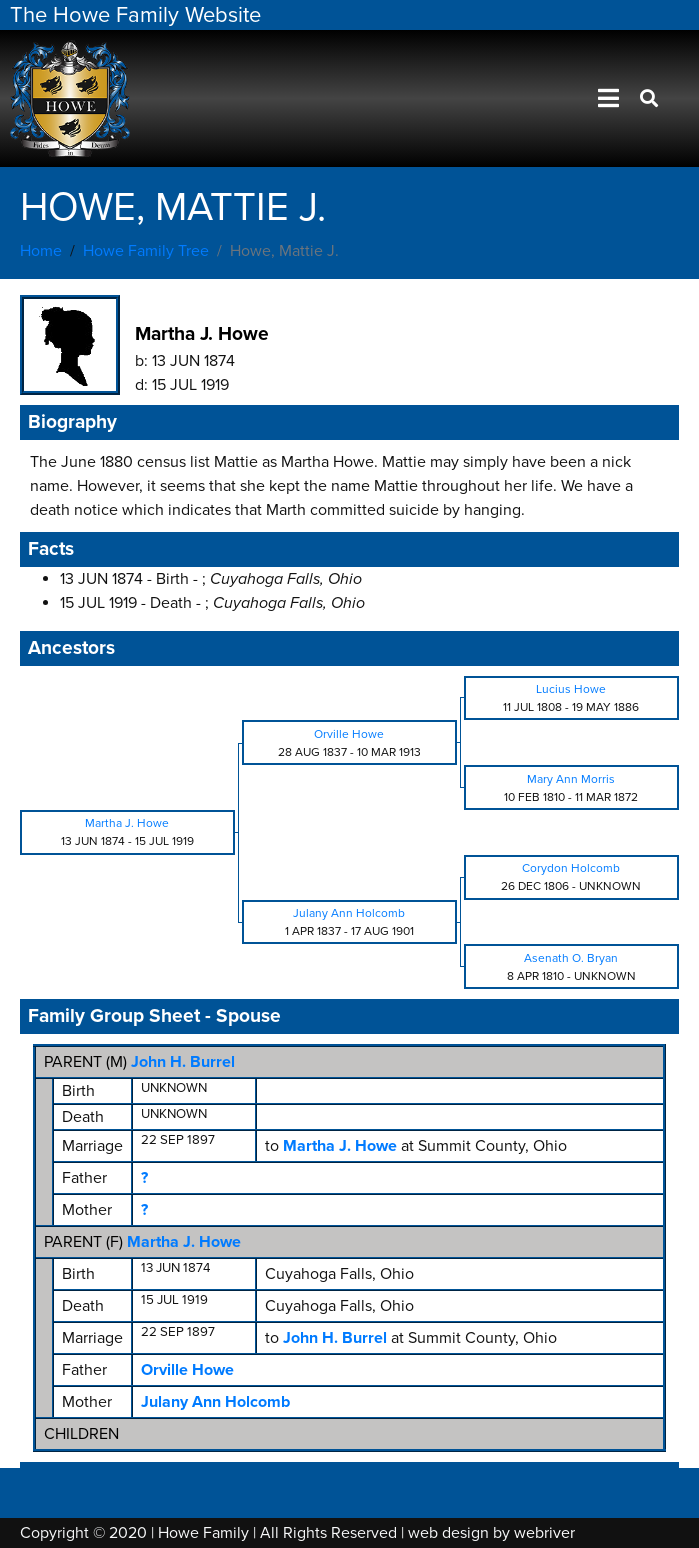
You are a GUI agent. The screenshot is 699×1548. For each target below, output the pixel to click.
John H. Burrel (183, 1062)
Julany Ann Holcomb (215, 1402)
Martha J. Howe (184, 1242)
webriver (544, 1533)
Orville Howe (187, 1370)
